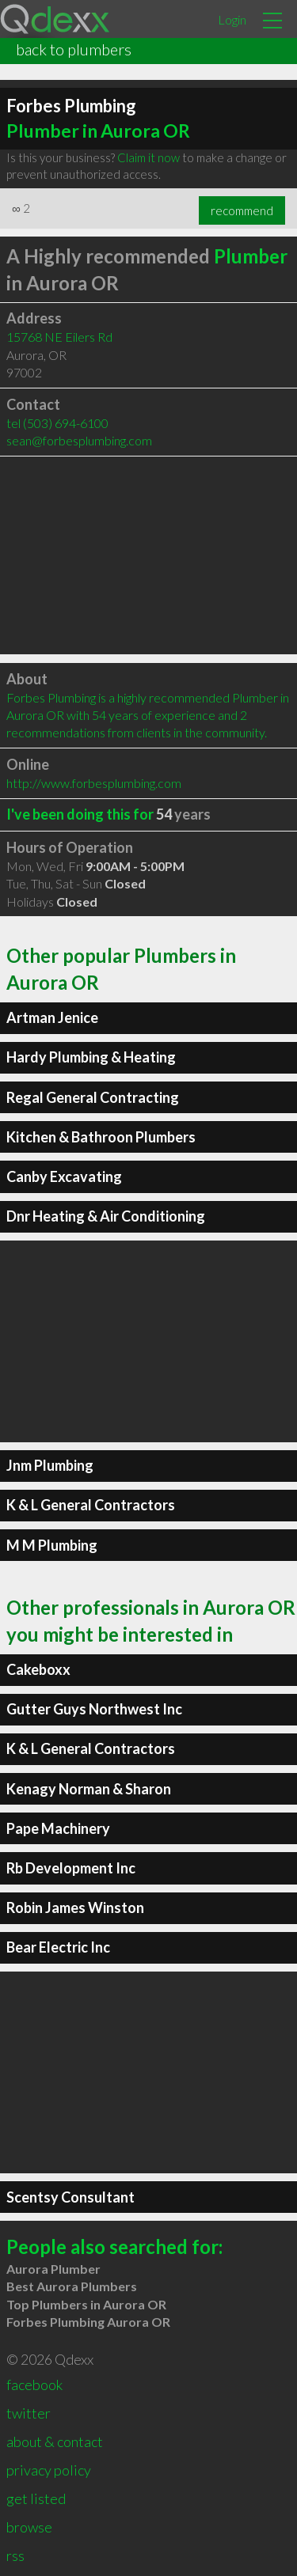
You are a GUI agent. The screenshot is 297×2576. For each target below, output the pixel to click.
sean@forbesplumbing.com (79, 440)
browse (29, 2527)
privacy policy (48, 2470)
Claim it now (148, 157)
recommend (242, 210)
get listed (36, 2498)
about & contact (54, 2441)
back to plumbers (73, 49)
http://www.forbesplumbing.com (93, 782)
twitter (28, 2413)
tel (57, 422)
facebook (34, 2384)
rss (15, 2555)
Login (232, 19)
